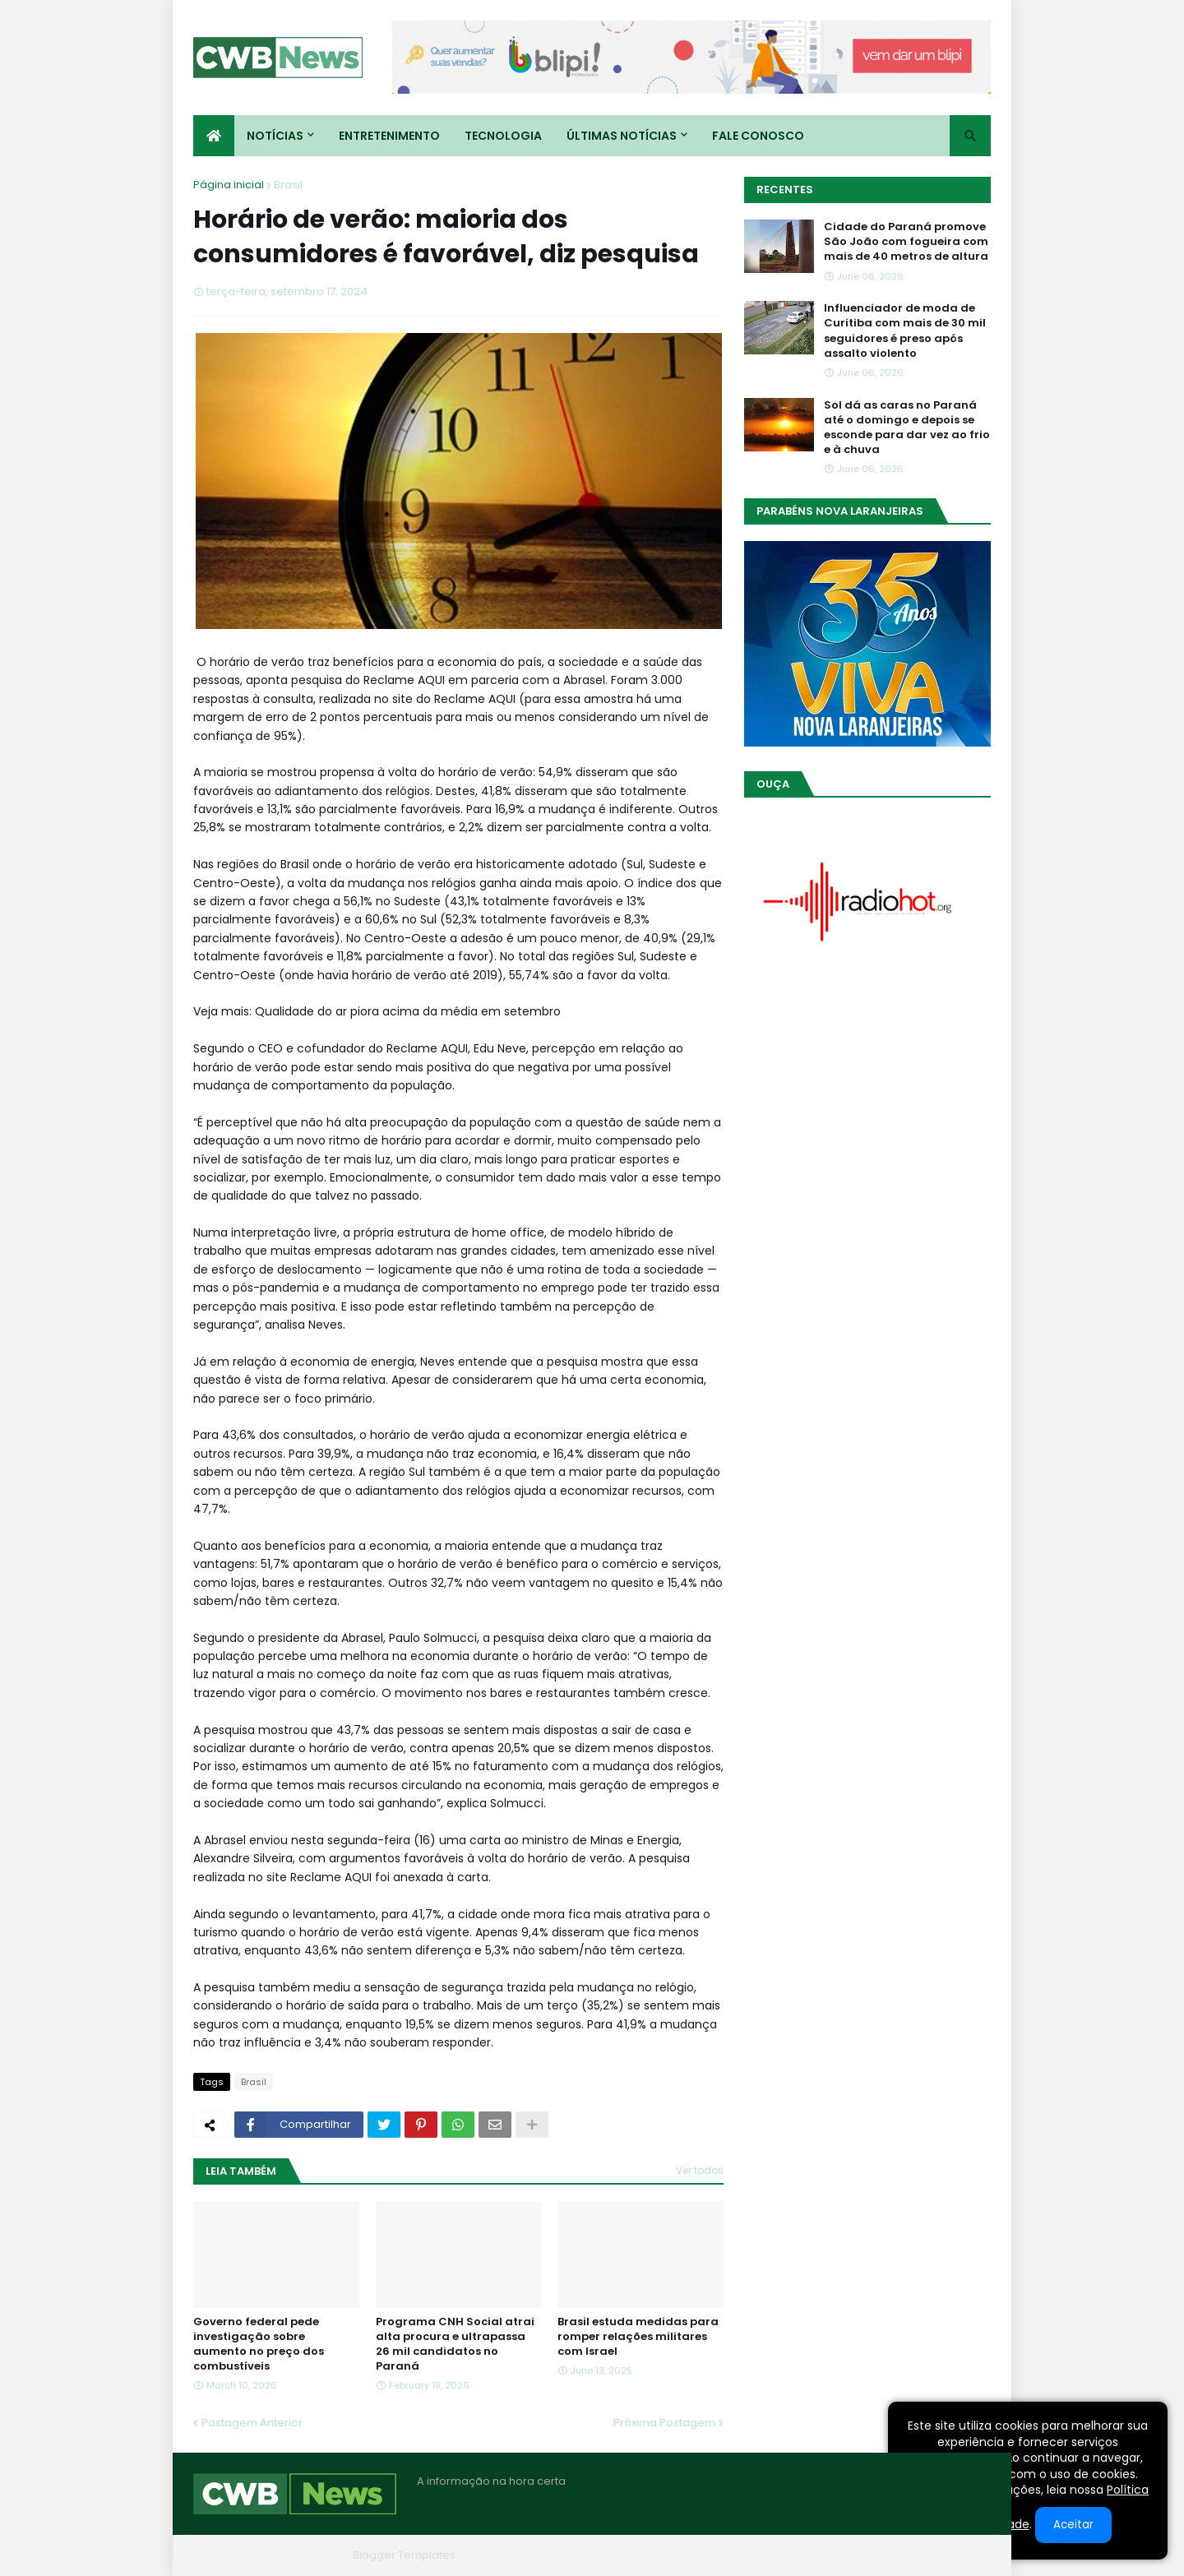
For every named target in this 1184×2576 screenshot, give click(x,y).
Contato (891, 2555)
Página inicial (228, 184)
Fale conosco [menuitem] (758, 135)
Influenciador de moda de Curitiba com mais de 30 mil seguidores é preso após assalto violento (905, 331)
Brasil (288, 184)
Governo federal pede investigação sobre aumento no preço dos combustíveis (258, 2345)
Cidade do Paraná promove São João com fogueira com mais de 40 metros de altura (906, 242)
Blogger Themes (301, 2555)
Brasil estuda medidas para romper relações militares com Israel (638, 2337)
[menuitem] (213, 135)
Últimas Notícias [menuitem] (622, 135)
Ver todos (700, 2170)
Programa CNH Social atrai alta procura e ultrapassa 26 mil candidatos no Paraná (455, 2345)
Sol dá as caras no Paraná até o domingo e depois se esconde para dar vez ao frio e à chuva (907, 428)
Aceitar (1073, 2524)
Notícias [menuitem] (275, 135)
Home (742, 2555)
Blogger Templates (404, 2555)
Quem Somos (814, 2555)
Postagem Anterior (252, 2422)
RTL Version (961, 2555)
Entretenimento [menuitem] (389, 135)
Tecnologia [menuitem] (503, 135)
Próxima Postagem (664, 2422)
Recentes (784, 189)
